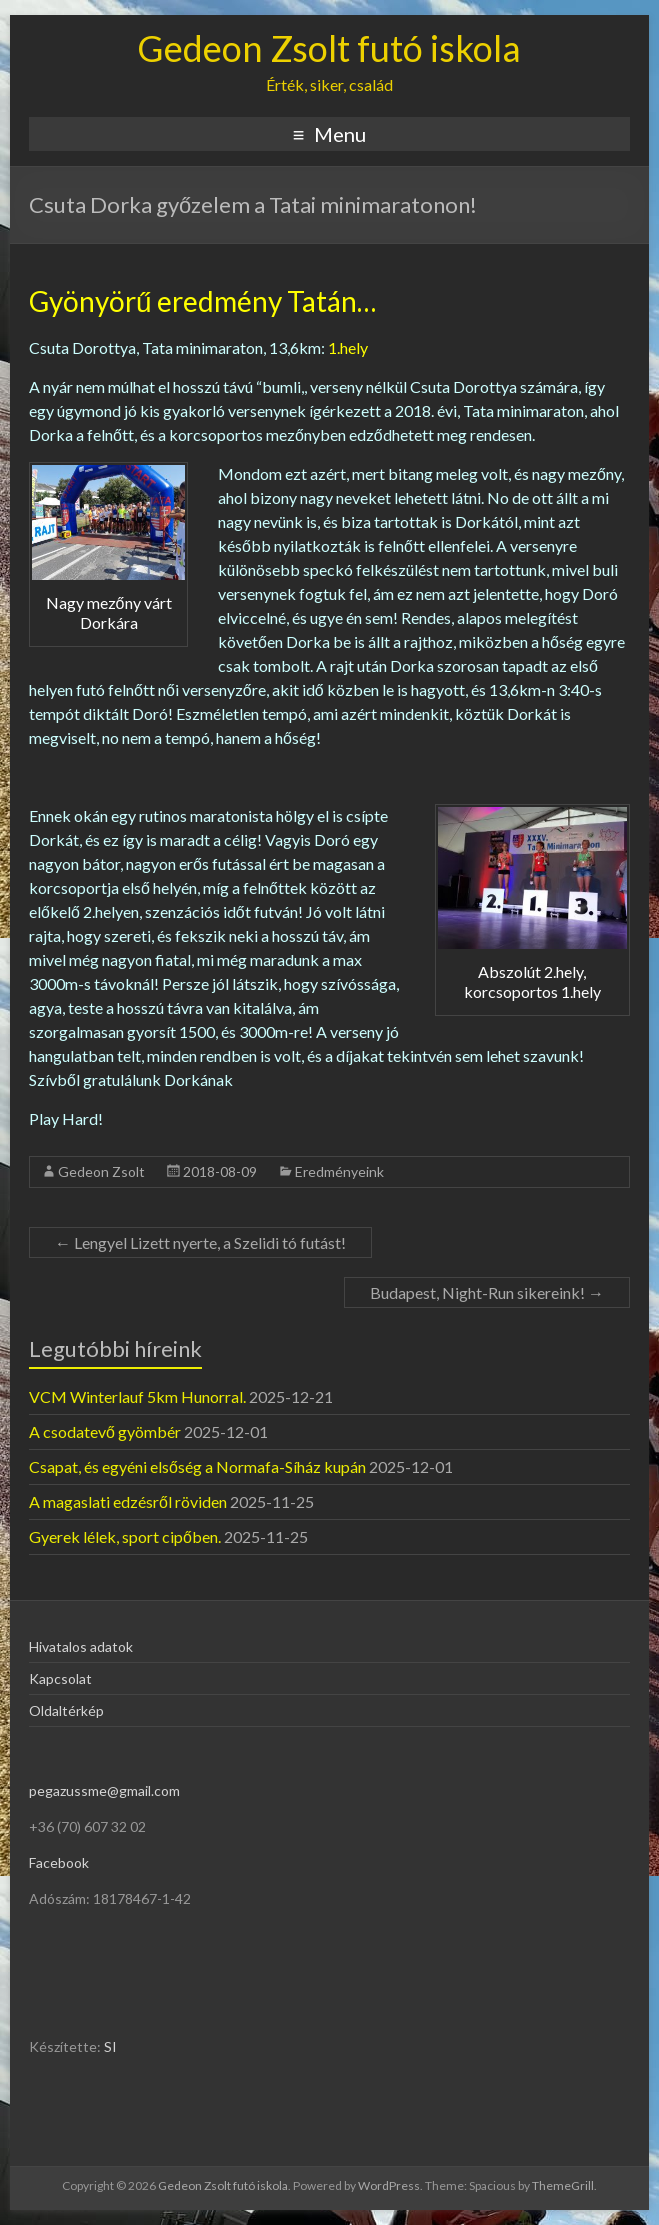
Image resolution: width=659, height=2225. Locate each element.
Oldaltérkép (66, 1710)
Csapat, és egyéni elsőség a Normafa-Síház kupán (197, 1466)
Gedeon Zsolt (101, 1171)
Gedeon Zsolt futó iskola (329, 48)
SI (110, 2046)
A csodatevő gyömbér (105, 1431)
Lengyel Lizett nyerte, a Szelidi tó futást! (200, 1242)
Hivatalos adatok (81, 1646)
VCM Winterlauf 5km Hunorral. (137, 1396)
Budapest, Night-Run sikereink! (487, 1292)
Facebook (59, 1862)
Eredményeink (339, 1171)
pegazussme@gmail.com (104, 1790)
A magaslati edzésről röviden (128, 1501)
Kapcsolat (60, 1678)
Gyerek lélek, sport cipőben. (125, 1536)
